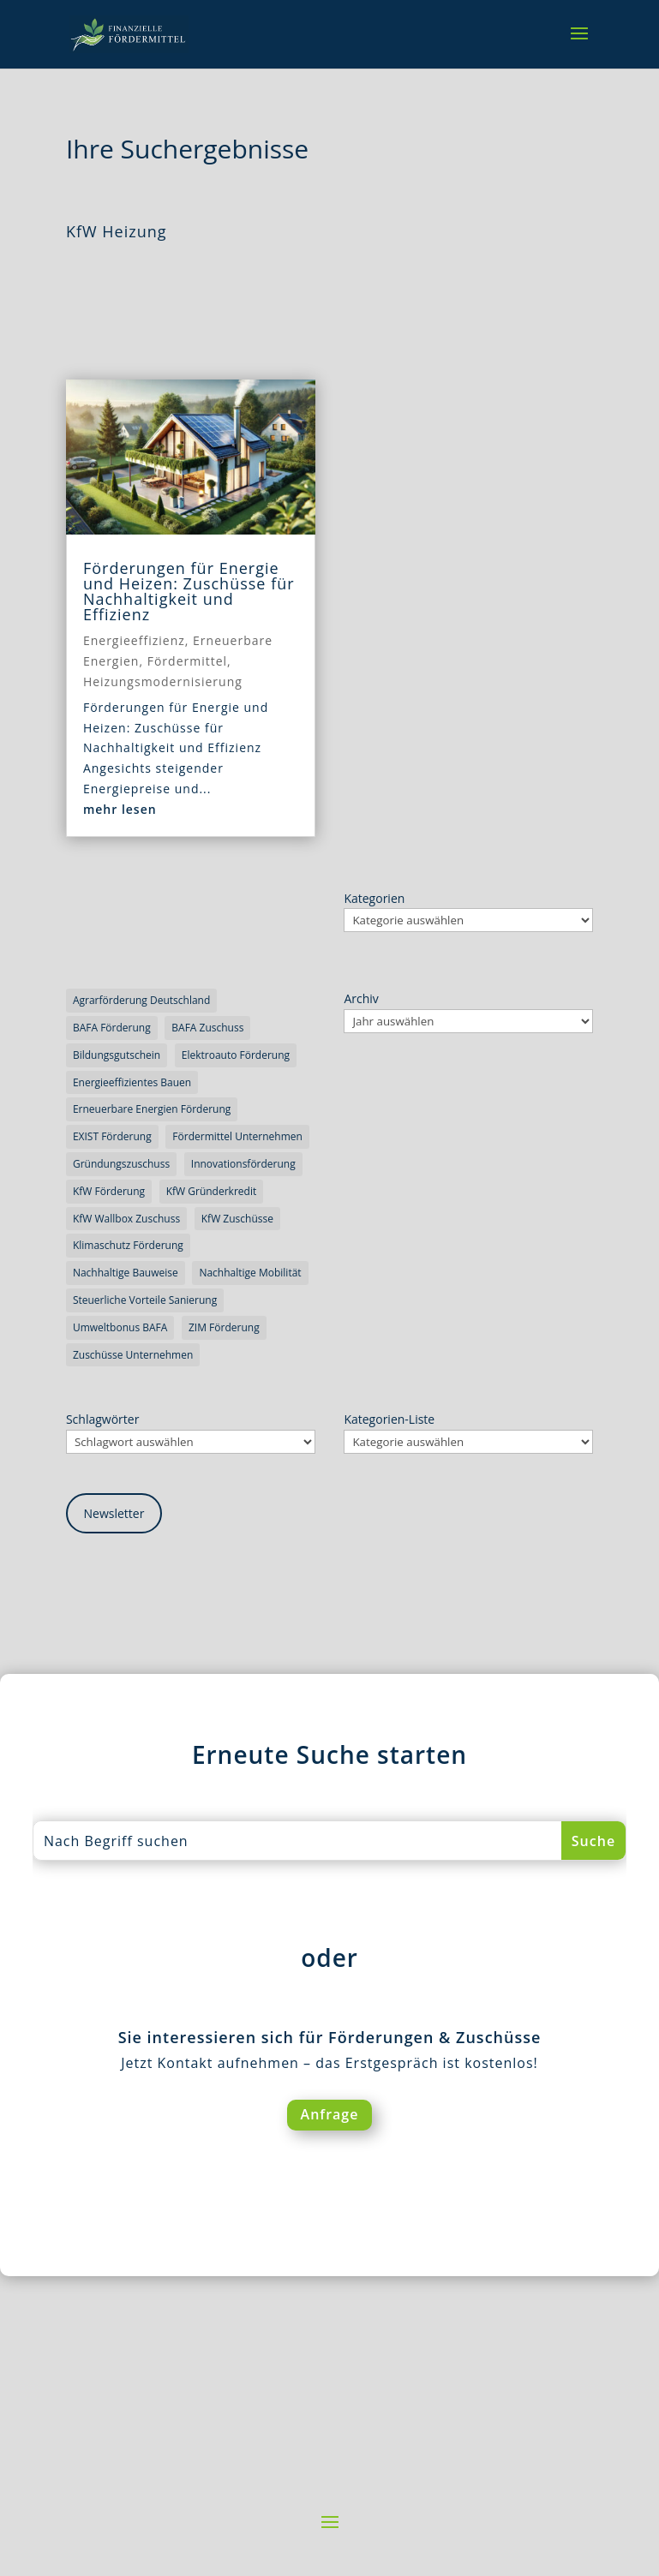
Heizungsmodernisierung (163, 681)
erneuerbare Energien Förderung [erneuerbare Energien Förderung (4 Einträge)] (152, 1109)
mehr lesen (120, 809)
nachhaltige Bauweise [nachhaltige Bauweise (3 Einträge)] (125, 1272)
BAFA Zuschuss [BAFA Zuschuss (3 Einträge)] (207, 1027)
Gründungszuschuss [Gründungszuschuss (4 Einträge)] (121, 1164)
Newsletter (114, 1513)
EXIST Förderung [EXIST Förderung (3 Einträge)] (112, 1136)
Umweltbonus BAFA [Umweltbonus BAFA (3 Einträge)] (120, 1327)
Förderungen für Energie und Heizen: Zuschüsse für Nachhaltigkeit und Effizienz (189, 591)
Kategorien (374, 898)
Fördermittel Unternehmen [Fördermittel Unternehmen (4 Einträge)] (237, 1136)
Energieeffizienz (134, 640)
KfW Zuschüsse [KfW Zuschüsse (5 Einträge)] (237, 1218)
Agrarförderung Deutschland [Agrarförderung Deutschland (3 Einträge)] (141, 1000)
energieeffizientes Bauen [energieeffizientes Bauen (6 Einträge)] (132, 1082)
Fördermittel (187, 661)
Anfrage (330, 2114)
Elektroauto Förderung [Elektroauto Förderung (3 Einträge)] (236, 1055)
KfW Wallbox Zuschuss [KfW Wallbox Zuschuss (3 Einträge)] (126, 1218)
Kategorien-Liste (389, 1419)
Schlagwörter (102, 1419)
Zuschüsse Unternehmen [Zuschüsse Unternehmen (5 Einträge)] (133, 1355)
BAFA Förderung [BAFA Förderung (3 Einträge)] (112, 1027)
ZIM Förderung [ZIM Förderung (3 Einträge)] (224, 1327)
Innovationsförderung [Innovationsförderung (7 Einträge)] (243, 1164)
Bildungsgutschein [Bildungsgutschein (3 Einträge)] (116, 1055)
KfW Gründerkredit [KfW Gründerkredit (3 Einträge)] (211, 1191)
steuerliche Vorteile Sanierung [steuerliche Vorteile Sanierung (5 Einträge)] (145, 1300)
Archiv (361, 998)
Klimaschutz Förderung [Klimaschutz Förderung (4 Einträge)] (128, 1245)
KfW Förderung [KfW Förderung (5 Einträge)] (109, 1191)
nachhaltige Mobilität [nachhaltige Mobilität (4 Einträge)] (250, 1272)
